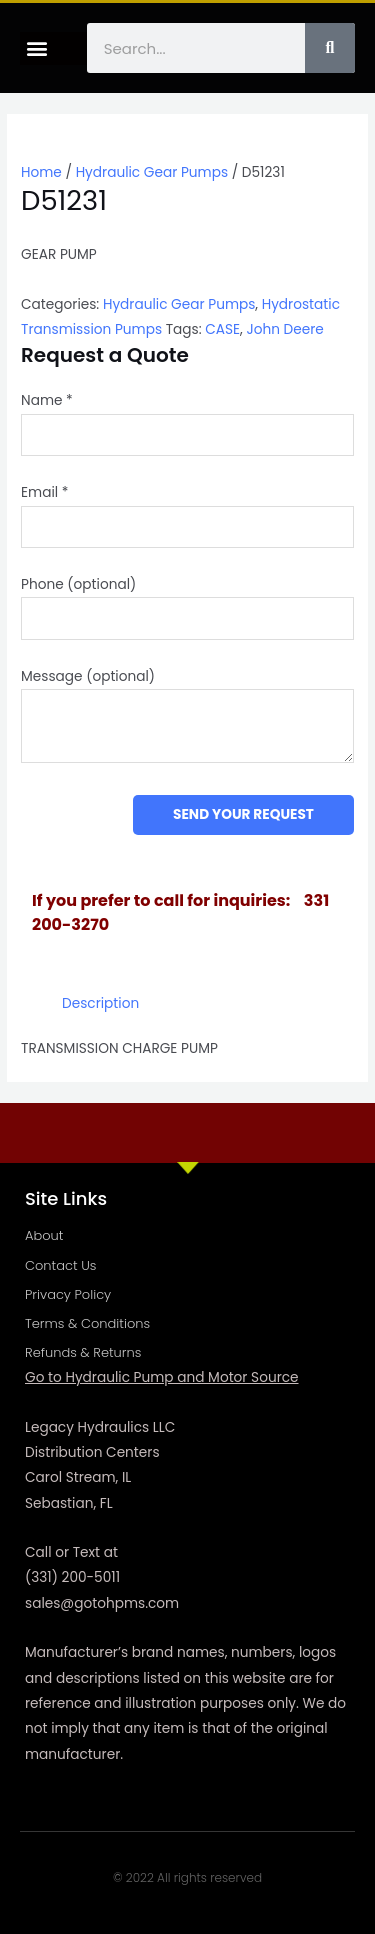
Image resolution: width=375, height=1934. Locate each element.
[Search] (330, 48)
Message (88, 676)
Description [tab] (100, 1003)
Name (47, 400)
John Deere (284, 329)
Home (41, 172)
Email (44, 492)
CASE (222, 329)
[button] (36, 48)
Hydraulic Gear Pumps (152, 172)
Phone (78, 584)
